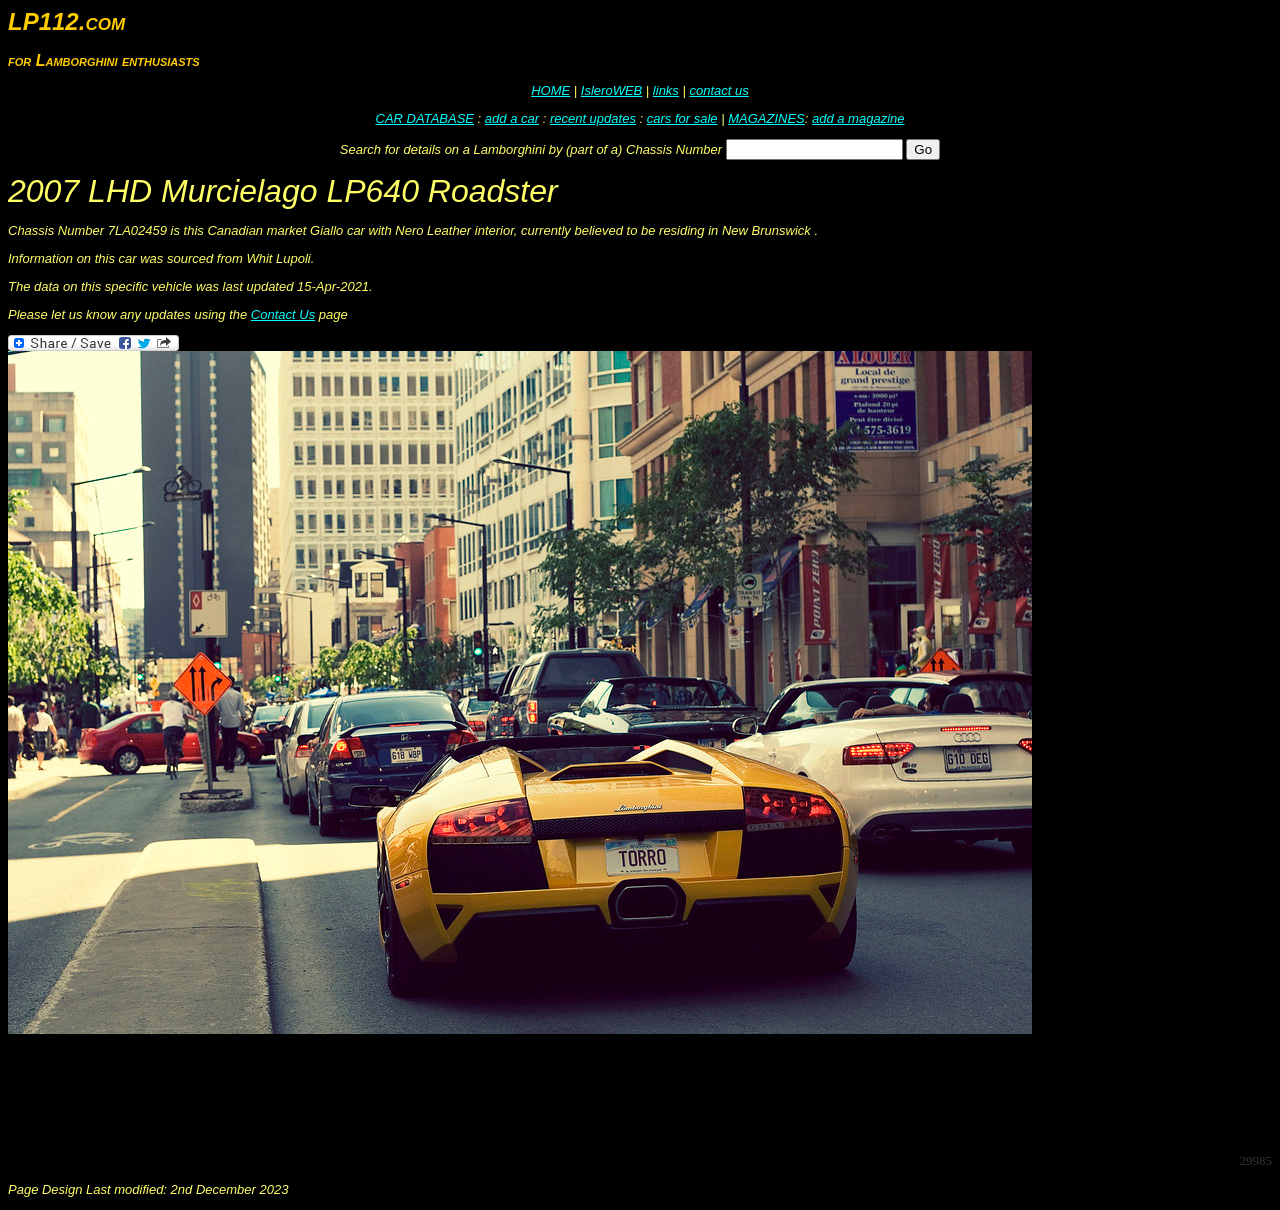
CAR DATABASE (425, 118)
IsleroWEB (611, 90)
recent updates (593, 118)
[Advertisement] (372, 1092)
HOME (550, 90)
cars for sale (682, 118)
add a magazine (858, 118)
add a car (512, 118)
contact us (718, 90)
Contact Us (283, 314)
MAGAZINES (766, 118)
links (666, 90)
